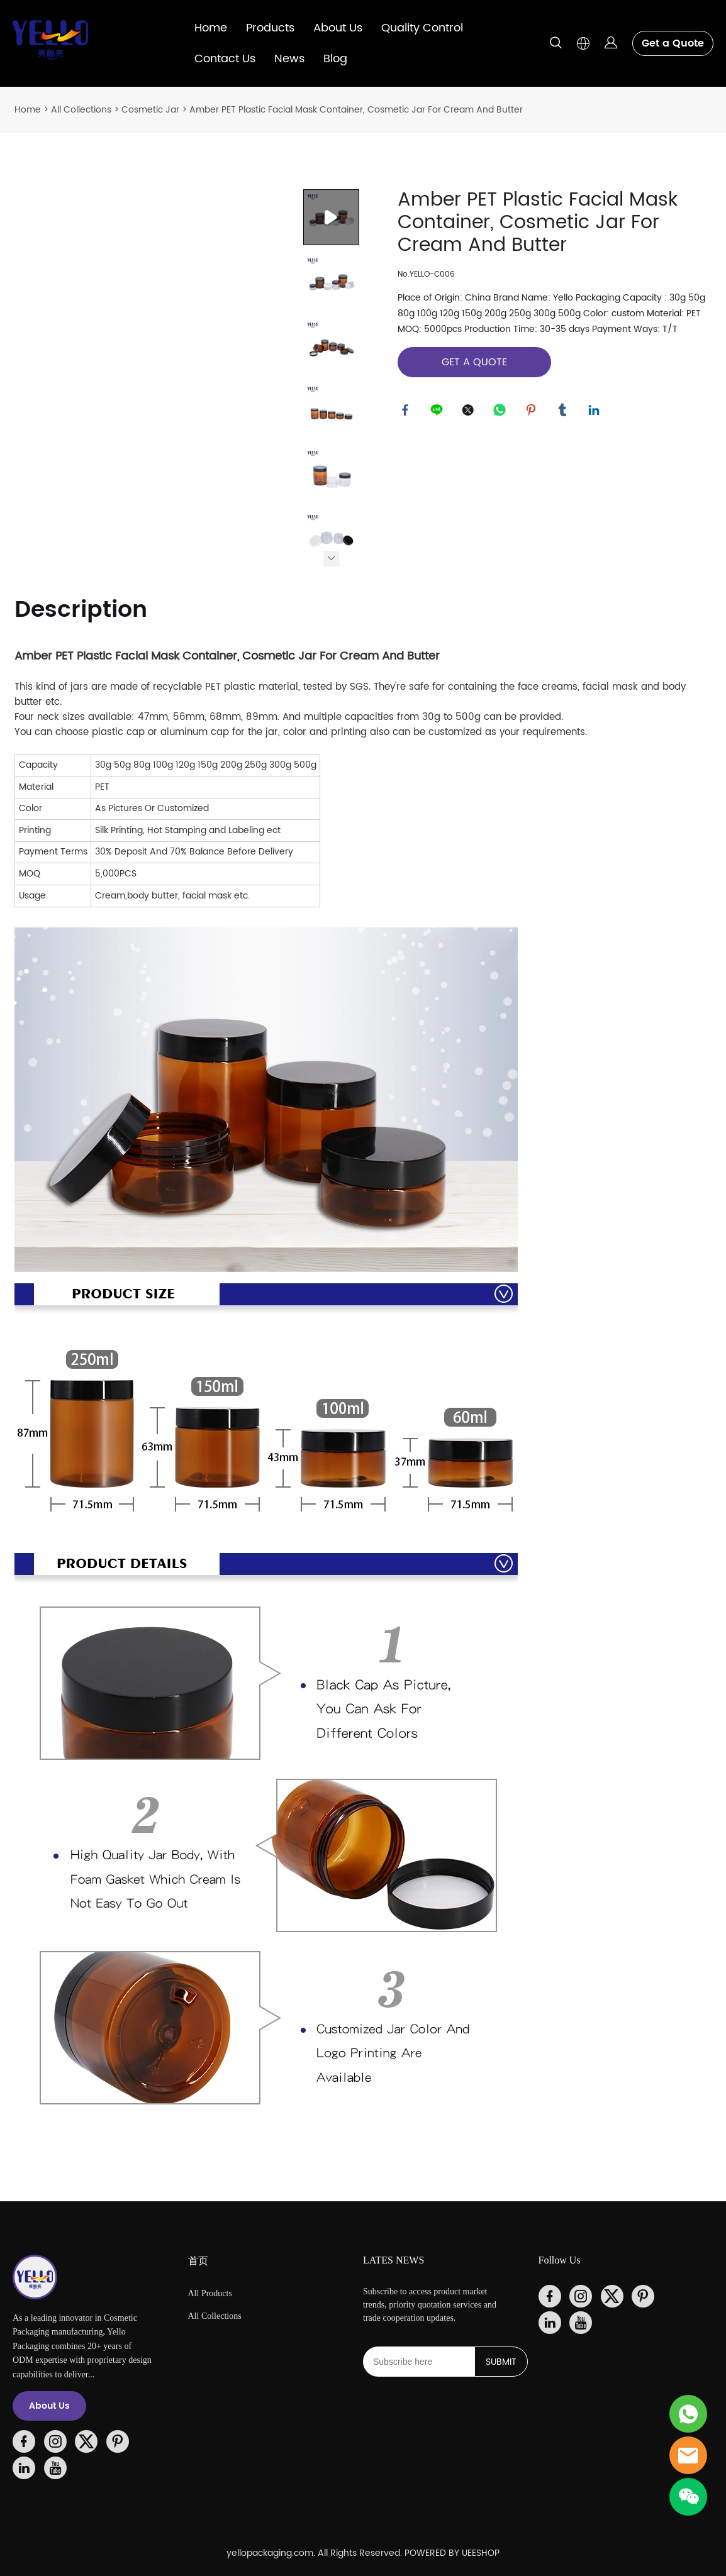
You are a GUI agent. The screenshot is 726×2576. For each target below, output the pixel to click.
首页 (198, 2260)
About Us (337, 28)
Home (210, 28)
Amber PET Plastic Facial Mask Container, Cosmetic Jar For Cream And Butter (356, 109)
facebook (407, 411)
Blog (335, 59)
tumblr (564, 411)
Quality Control (422, 28)
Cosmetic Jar (150, 109)
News (289, 59)
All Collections (81, 109)
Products (270, 28)
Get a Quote (673, 43)
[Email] (418, 2362)
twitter (470, 411)
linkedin (595, 411)
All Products (210, 2293)
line (438, 411)
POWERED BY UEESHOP (452, 2553)
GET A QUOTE (474, 362)
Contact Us (224, 59)
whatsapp (501, 411)
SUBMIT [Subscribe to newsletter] (501, 2362)
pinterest (532, 411)
